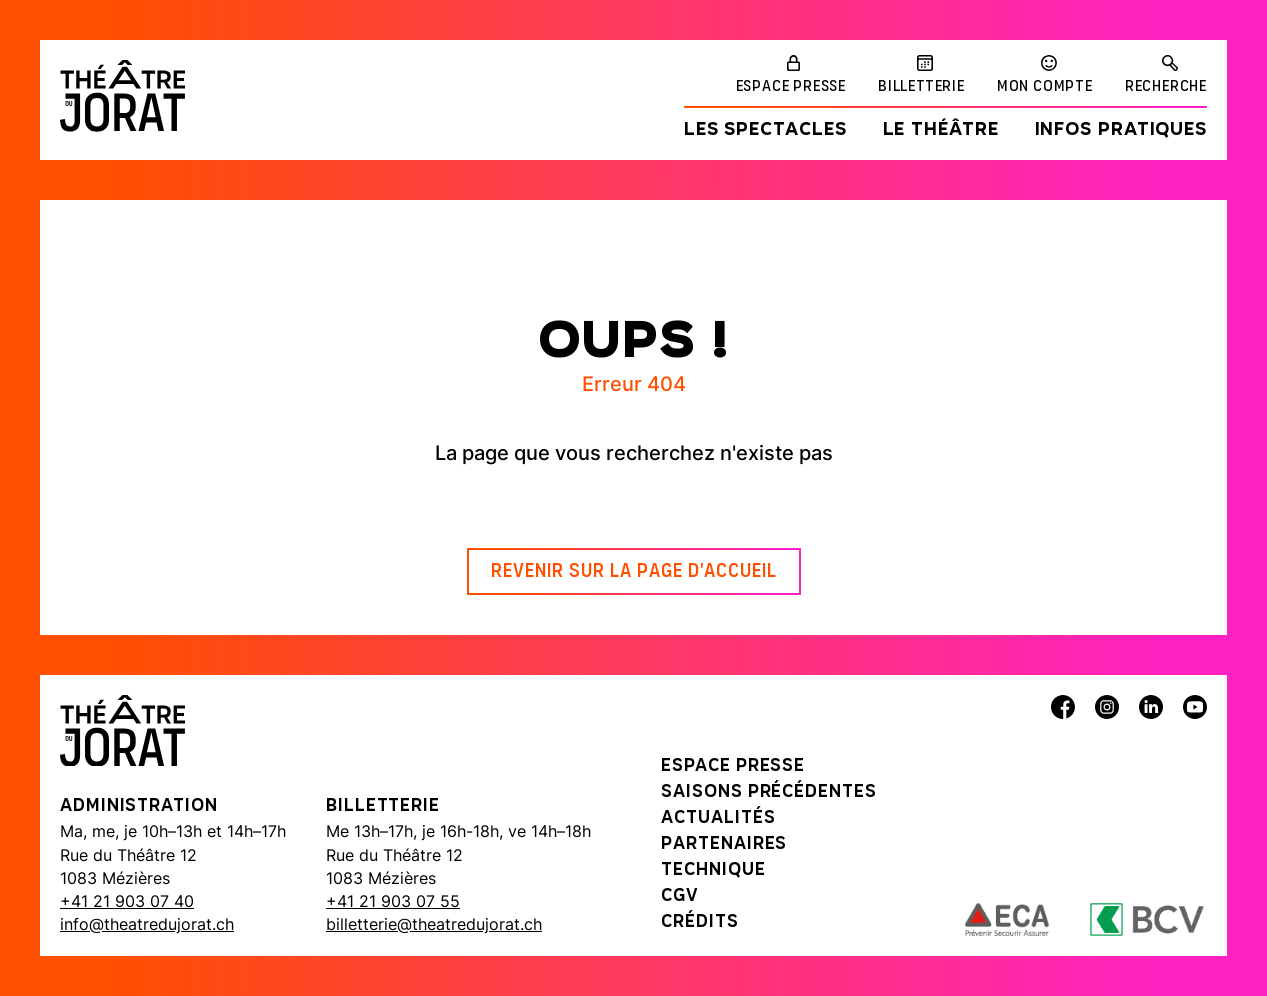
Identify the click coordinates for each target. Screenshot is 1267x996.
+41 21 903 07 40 (127, 901)
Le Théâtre (941, 130)
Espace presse (791, 87)
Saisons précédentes (768, 792)
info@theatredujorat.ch (147, 924)
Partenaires (724, 844)
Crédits (699, 922)
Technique (713, 870)
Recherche (1166, 87)
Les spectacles (765, 130)
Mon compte (1045, 87)
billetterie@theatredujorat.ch (434, 924)
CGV (680, 896)
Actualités (718, 818)
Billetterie (921, 87)
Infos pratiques (1121, 130)
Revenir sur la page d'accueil (634, 572)
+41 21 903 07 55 (393, 901)
